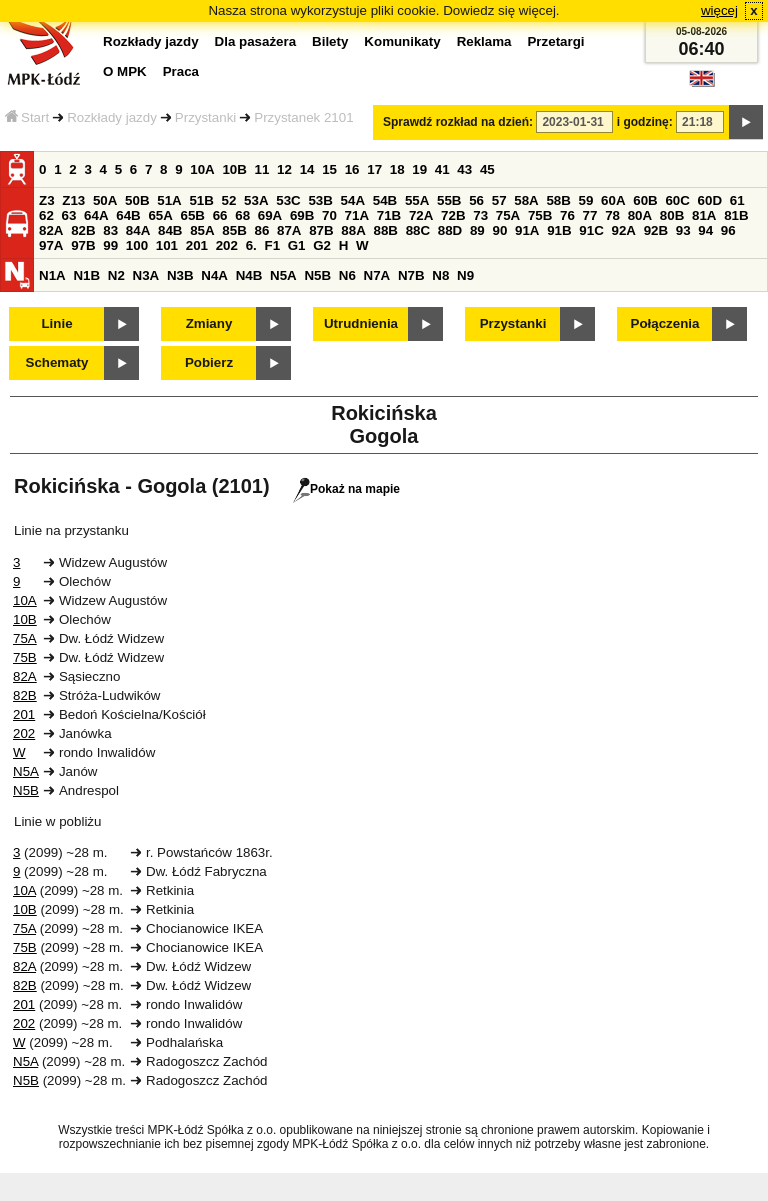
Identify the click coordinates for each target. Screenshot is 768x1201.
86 (261, 230)
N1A (52, 275)
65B (193, 215)
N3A (146, 275)
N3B (180, 275)
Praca (181, 71)
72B (453, 215)
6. (251, 245)
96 (728, 230)
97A (51, 245)
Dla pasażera (256, 41)
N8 (440, 275)
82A (51, 230)
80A (640, 215)
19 (419, 169)
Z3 (47, 200)
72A (421, 215)
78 (612, 215)
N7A (377, 275)
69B (302, 215)
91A (527, 230)
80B (672, 215)
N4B (249, 275)
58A (526, 200)
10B (234, 169)
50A (105, 200)
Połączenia (665, 323)
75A (508, 215)
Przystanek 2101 (303, 117)
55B (449, 200)
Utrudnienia (361, 323)
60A (613, 200)
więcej (719, 10)
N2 (116, 275)
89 (477, 230)
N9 (465, 275)
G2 (322, 245)
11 (262, 169)
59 (586, 200)
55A (417, 200)
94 (705, 230)
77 (590, 215)
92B (656, 230)
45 (487, 169)
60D (710, 200)
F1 (272, 245)
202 (227, 245)
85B (234, 230)
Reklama (484, 41)
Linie (56, 323)
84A (138, 230)
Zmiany (209, 323)
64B (128, 215)
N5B (317, 275)
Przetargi (555, 41)
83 (110, 230)
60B (645, 200)
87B (321, 230)
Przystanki (205, 117)
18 (397, 169)
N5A (283, 275)
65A (160, 215)
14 (307, 169)
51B (201, 200)
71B (389, 215)
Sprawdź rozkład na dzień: (458, 122)
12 (284, 169)
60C (677, 200)
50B (137, 200)
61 (737, 200)
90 (499, 230)
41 (442, 169)
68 (242, 215)
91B (559, 230)
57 (499, 200)
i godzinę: (645, 122)
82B (83, 230)
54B (385, 200)
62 (46, 215)
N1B (86, 275)
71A (357, 215)
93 (683, 230)
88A (353, 230)
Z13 (73, 200)
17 (374, 169)
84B (170, 230)
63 (69, 215)
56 (476, 200)
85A (202, 230)
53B (320, 200)
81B (736, 215)
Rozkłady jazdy (112, 117)
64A (96, 215)
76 (567, 215)
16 (352, 169)
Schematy (57, 362)
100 (137, 245)
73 (480, 215)
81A (704, 215)
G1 (297, 245)
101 (167, 245)
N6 (347, 275)
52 (229, 200)
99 (110, 245)
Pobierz (209, 362)
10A (202, 169)
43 (464, 169)
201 (197, 245)
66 (220, 215)
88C (418, 230)
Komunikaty (402, 41)
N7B (411, 275)
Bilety (330, 41)
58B (558, 200)
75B (540, 215)
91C (591, 230)
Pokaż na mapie (346, 489)
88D (450, 230)
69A (270, 215)
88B (385, 230)
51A (169, 200)
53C (288, 200)
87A (289, 230)
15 (329, 169)
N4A (214, 275)
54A (353, 200)
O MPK (125, 71)
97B (83, 245)
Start (27, 117)
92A (623, 230)
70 (329, 215)
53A (256, 200)
